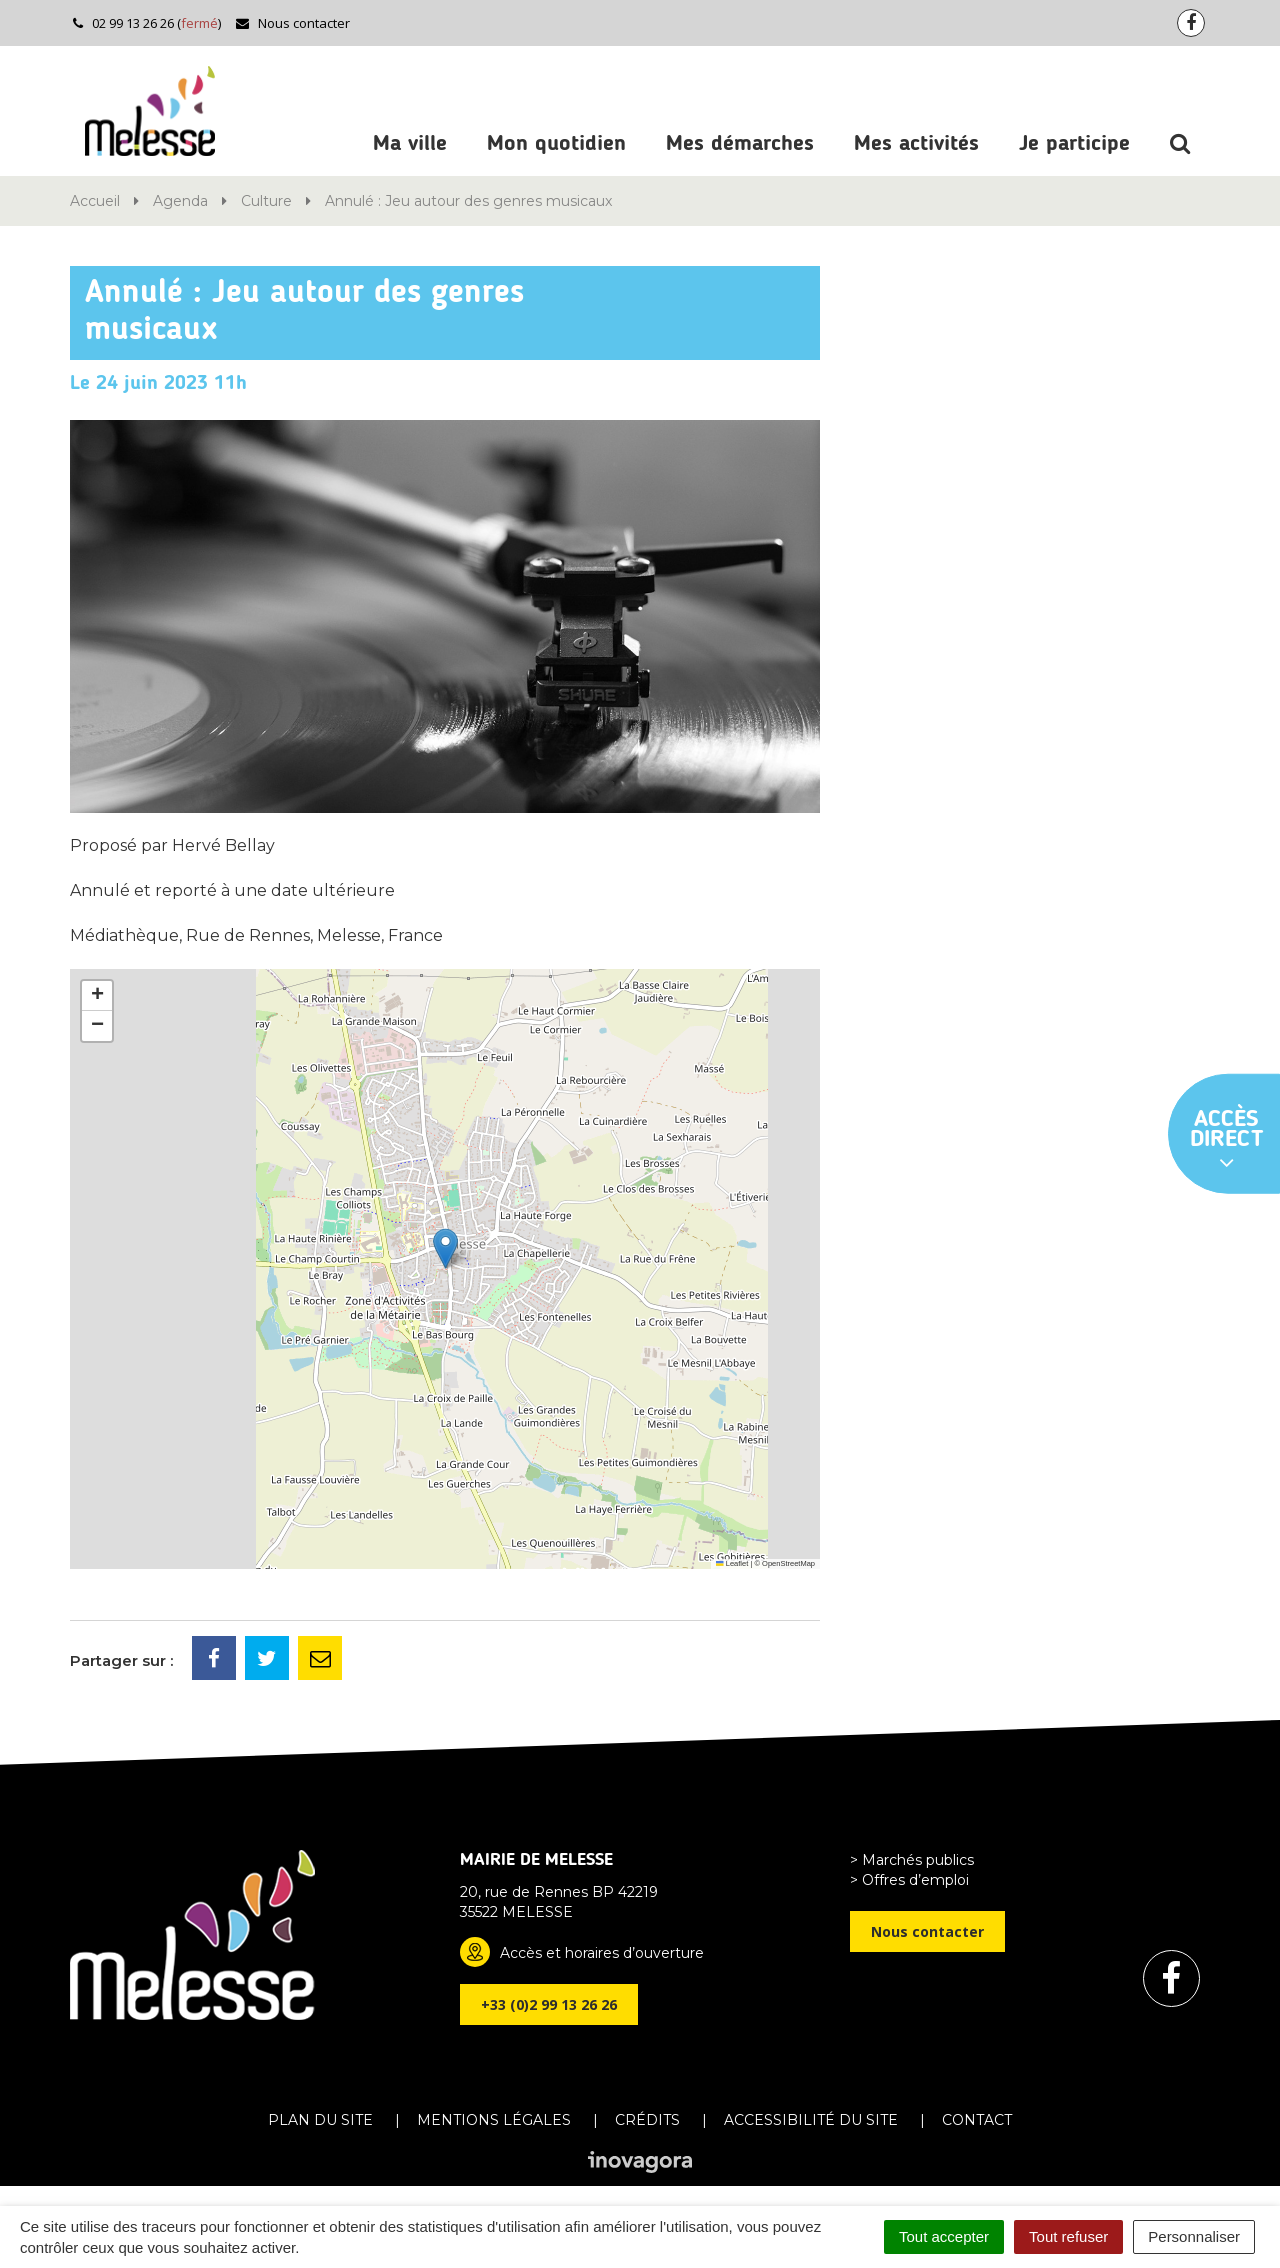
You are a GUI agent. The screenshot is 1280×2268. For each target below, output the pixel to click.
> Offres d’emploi (909, 1880)
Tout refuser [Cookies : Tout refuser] (1068, 2236)
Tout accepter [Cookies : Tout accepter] (944, 2236)
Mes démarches (740, 144)
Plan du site (320, 2120)
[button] (445, 1248)
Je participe (1074, 144)
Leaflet (732, 1563)
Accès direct (1227, 1141)
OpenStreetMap (788, 1563)
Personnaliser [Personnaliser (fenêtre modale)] (1194, 2236)
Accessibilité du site (811, 2120)
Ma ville (410, 144)
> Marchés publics (912, 1860)
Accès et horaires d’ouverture (602, 1953)
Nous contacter (292, 23)
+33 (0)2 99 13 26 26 (549, 2004)
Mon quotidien (556, 144)
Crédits (647, 2120)
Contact (977, 2120)
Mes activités (916, 144)
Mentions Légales (494, 2120)
